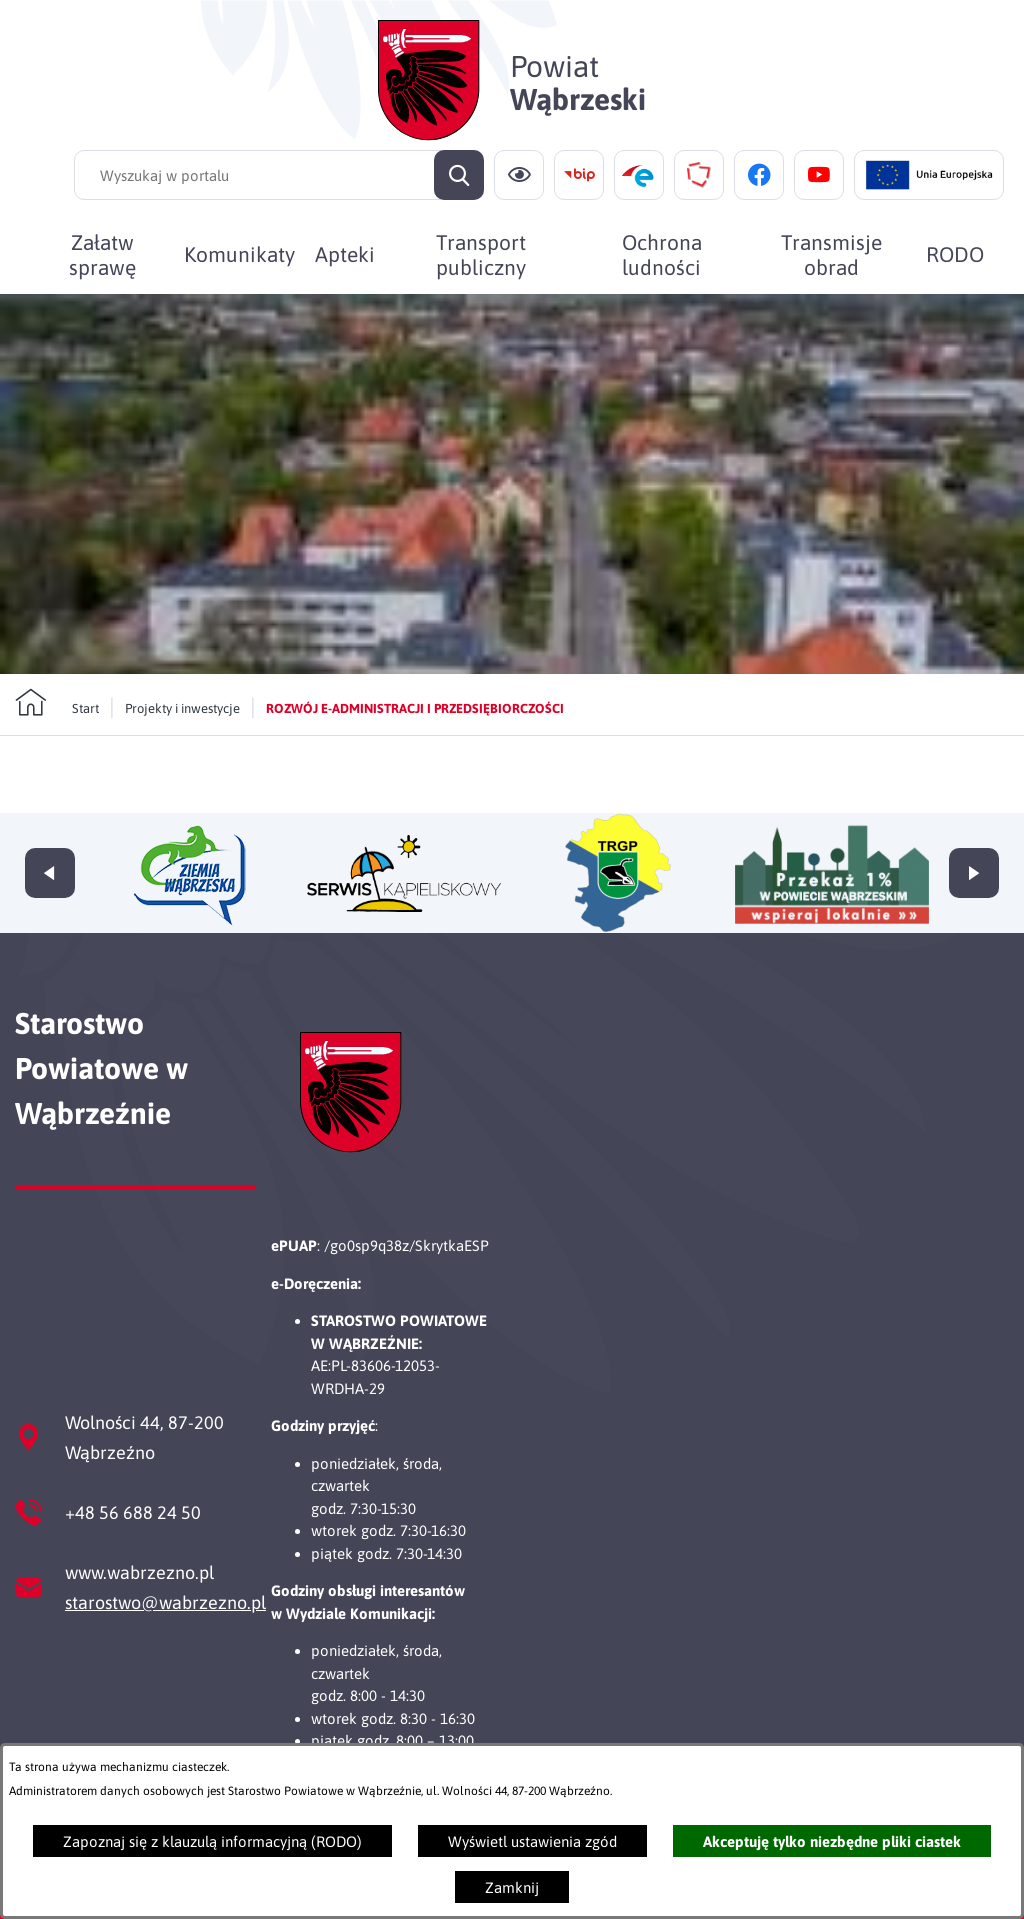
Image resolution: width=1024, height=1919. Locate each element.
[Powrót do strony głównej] (57, 729)
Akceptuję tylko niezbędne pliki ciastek (832, 1841)
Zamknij (512, 1887)
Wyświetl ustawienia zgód (532, 1841)
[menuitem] (102, 254)
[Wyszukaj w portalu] (279, 175)
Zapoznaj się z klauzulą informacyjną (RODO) (212, 1841)
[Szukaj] (459, 175)
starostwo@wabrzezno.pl (165, 1602)
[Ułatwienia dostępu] (519, 175)
